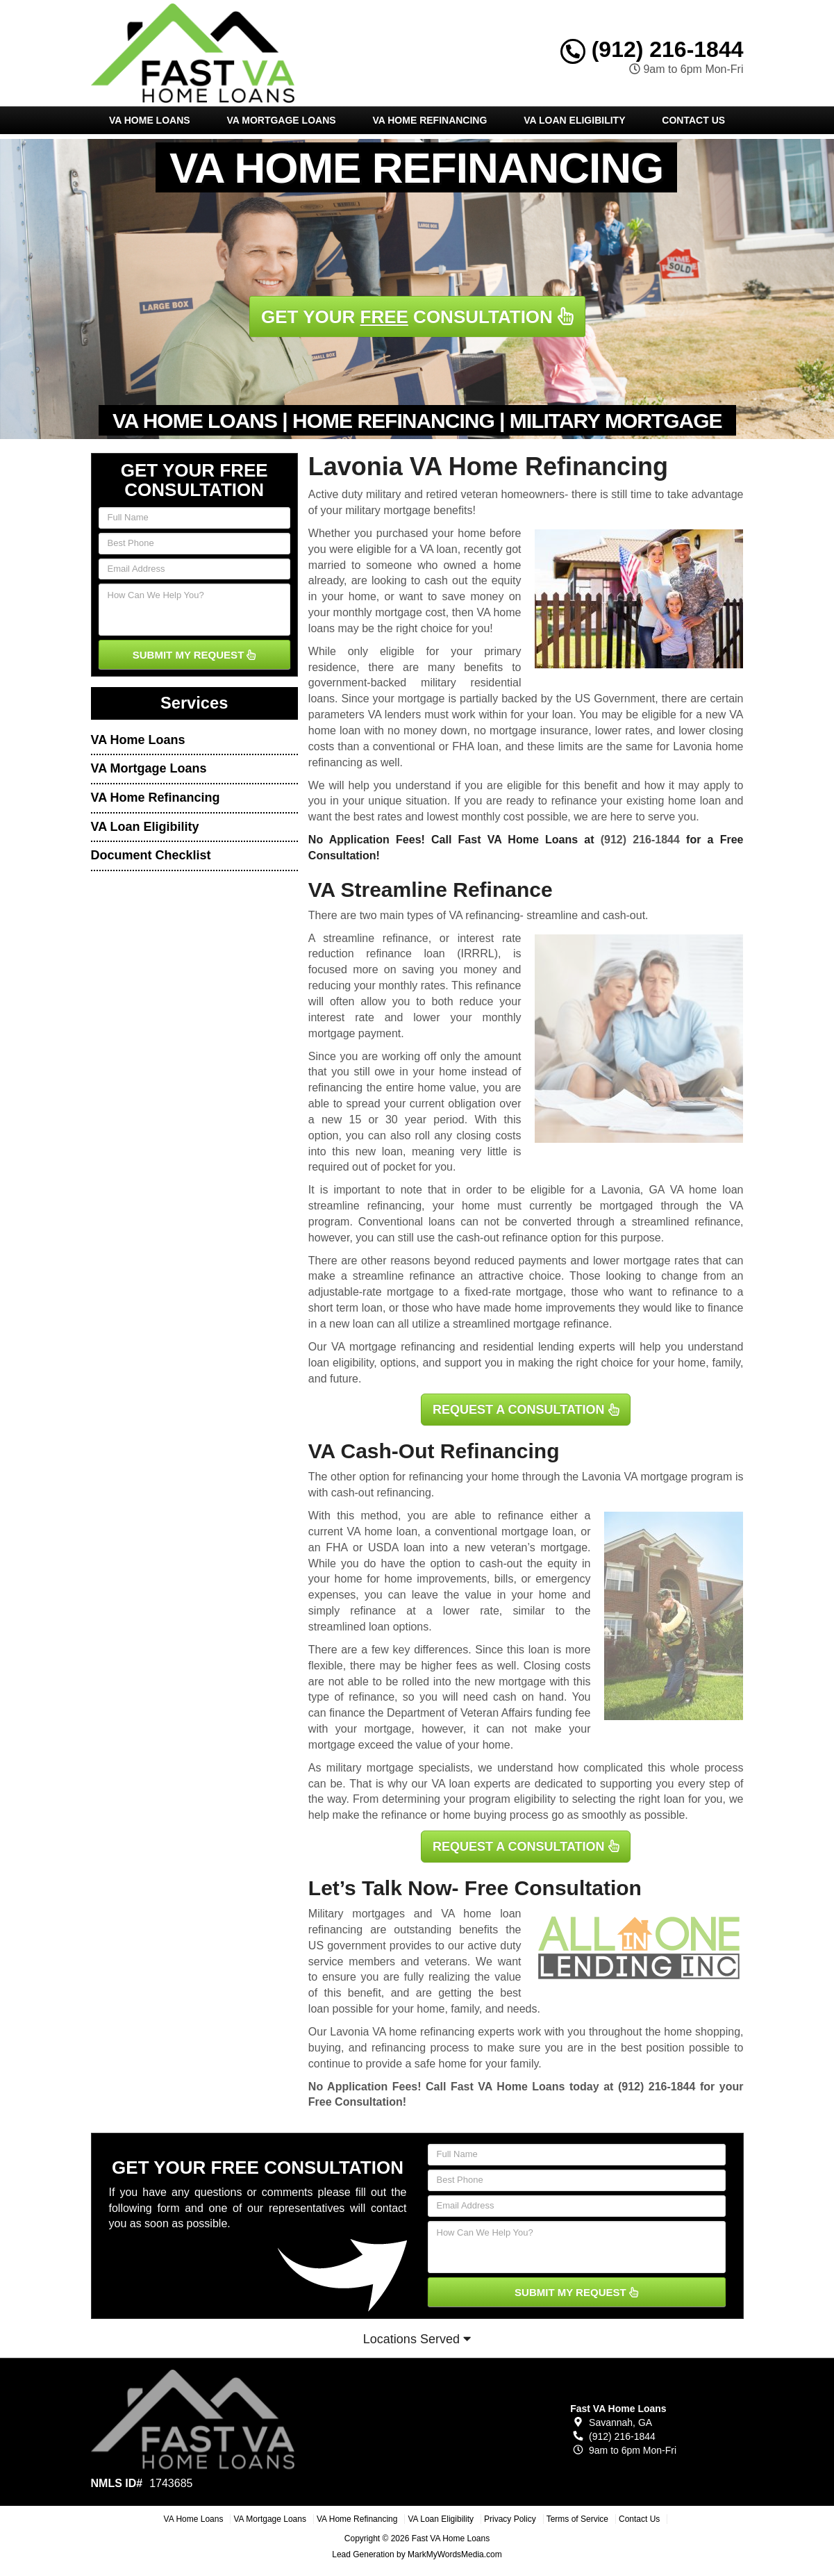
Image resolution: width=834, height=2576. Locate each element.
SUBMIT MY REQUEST (194, 655)
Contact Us (693, 120)
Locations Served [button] (417, 2339)
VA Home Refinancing (429, 120)
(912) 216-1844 (652, 49)
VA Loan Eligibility (574, 120)
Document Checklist (151, 855)
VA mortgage (656, 1477)
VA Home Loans (149, 120)
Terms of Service (577, 2519)
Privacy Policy (510, 2519)
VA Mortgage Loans (280, 120)
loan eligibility (341, 1363)
